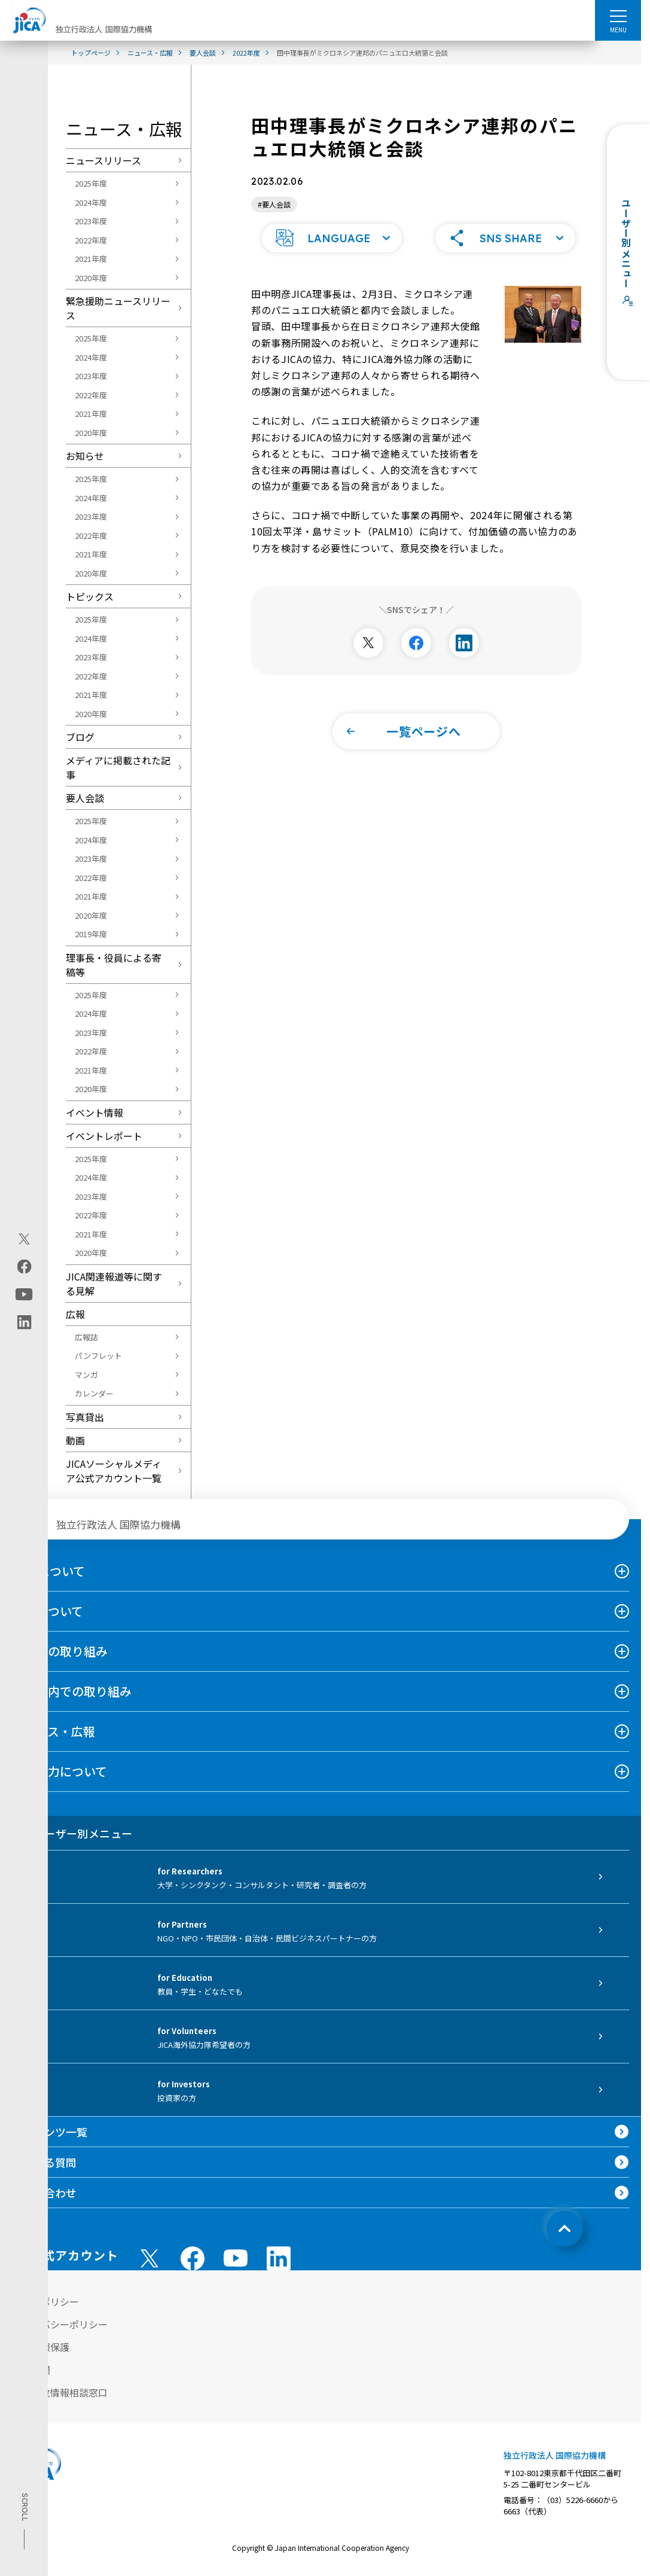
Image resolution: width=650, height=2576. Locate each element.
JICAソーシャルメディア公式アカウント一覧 (113, 1470)
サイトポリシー (45, 2301)
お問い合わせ (44, 2192)
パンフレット (98, 1355)
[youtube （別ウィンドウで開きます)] (236, 2258)
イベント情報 (94, 1112)
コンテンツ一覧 (49, 2131)
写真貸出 (85, 1417)
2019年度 (91, 934)
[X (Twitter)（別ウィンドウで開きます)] (24, 1239)
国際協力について (59, 1771)
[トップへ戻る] (564, 2228)
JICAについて (48, 1571)
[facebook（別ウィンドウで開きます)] (24, 1266)
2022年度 (91, 240)
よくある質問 (44, 2162)
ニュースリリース (103, 160)
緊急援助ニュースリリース (118, 308)
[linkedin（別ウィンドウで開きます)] (24, 1322)
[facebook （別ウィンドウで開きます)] (193, 2258)
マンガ (86, 1374)
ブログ (80, 737)
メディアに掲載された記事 (118, 767)
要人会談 (85, 798)
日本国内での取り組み (72, 1691)
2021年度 (91, 258)
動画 (75, 1440)
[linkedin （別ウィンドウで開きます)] (279, 2258)
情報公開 (31, 2369)
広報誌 (86, 1337)
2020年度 (91, 277)
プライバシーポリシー (60, 2324)
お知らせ (85, 456)
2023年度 (91, 221)
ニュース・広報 (53, 1731)
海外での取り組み (60, 1651)
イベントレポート (104, 1136)
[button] (332, 236)
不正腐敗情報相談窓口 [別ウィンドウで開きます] (60, 2392)
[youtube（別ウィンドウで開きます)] (24, 1294)
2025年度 (91, 183)
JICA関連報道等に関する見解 (114, 1283)
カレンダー (94, 1393)
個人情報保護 (40, 2347)
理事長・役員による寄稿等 (113, 964)
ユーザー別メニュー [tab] (72, 1833)
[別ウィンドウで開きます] (368, 642)
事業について (47, 1611)
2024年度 (91, 202)
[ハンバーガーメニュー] (618, 15)
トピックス (90, 596)
